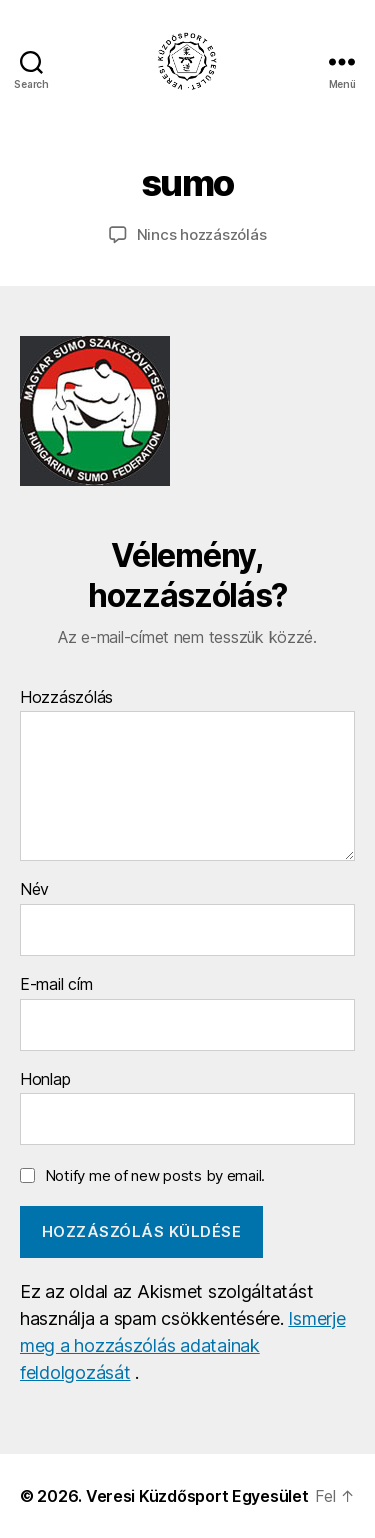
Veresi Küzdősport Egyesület (197, 1496)
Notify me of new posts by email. (155, 1175)
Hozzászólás (66, 698)
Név (34, 890)
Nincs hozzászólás (202, 234)
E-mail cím (56, 985)
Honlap (45, 1080)
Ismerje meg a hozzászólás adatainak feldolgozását (183, 1345)
